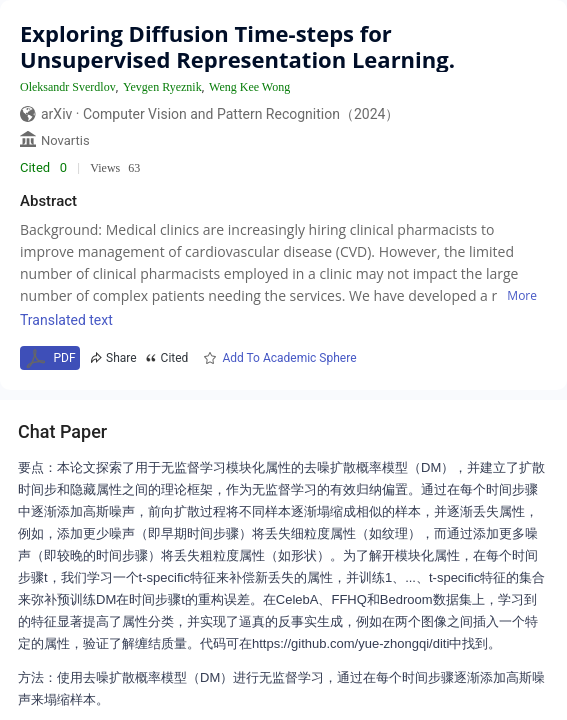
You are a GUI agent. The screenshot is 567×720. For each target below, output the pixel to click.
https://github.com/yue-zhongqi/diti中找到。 (376, 643)
